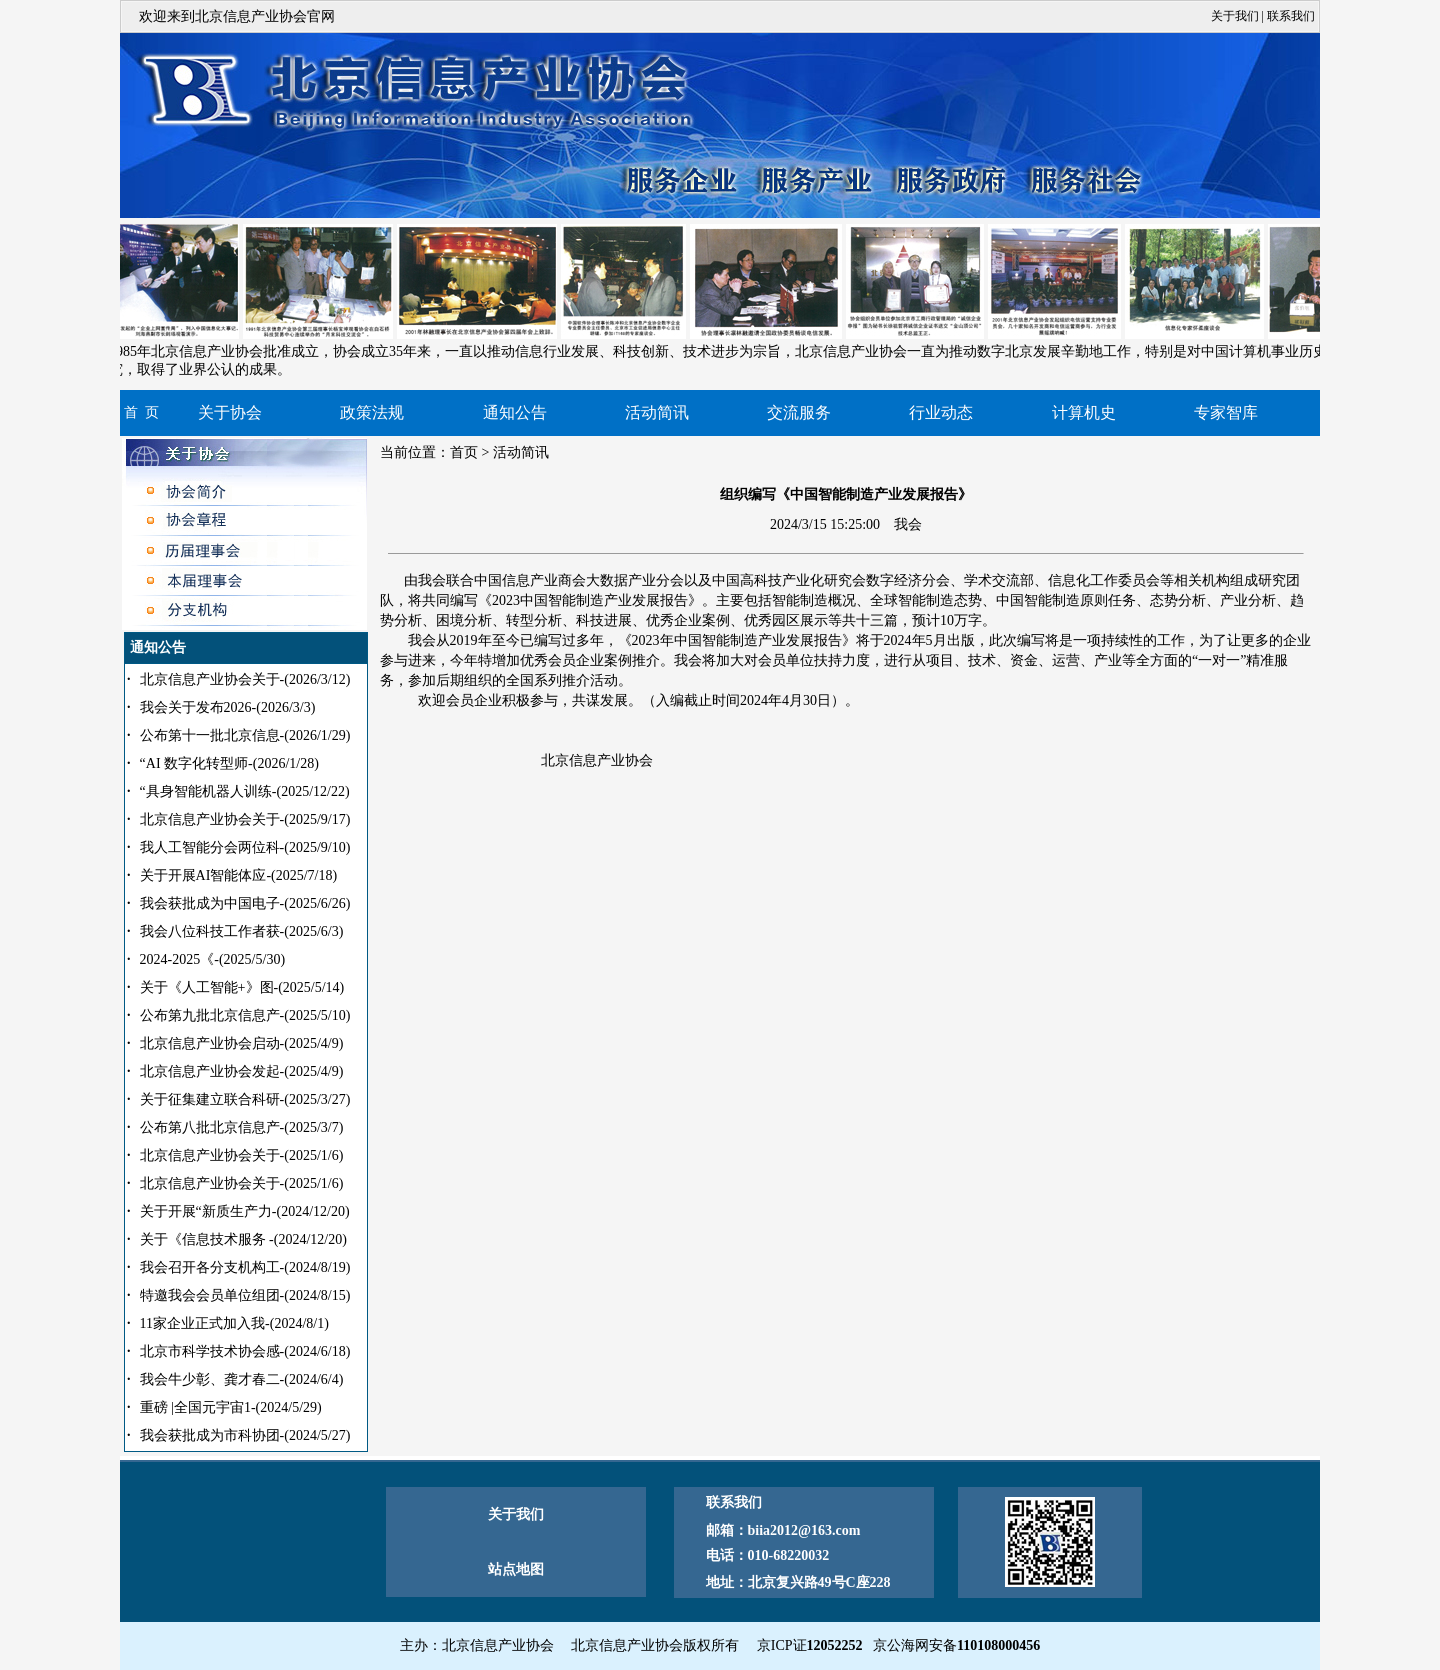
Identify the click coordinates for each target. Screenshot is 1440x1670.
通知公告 (515, 412)
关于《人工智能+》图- (242, 987)
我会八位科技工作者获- (242, 931)
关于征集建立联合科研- (245, 1099)
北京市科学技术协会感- (245, 1351)
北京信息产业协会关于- (245, 679)
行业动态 (941, 412)
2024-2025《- (212, 959)
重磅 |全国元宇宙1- (231, 1407)
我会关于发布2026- (228, 707)
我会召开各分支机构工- (245, 1267)
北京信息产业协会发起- (242, 1071)
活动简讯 (657, 412)
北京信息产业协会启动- (242, 1043)
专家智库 (1226, 412)
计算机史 (1084, 412)
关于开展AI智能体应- (239, 875)
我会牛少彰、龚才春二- (242, 1379)
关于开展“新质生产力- (245, 1211)
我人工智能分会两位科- (245, 847)
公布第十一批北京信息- (245, 735)
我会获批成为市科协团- (245, 1435)
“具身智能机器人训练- (245, 791)
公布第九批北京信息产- (245, 1015)
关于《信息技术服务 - (243, 1239)
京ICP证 (810, 1645)
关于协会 (230, 412)
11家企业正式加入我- (234, 1323)
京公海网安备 (956, 1645)
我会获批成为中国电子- (245, 903)
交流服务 (799, 412)
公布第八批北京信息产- (242, 1127)
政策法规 (372, 412)
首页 (464, 452)
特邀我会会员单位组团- (245, 1295)
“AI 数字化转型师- (229, 763)
